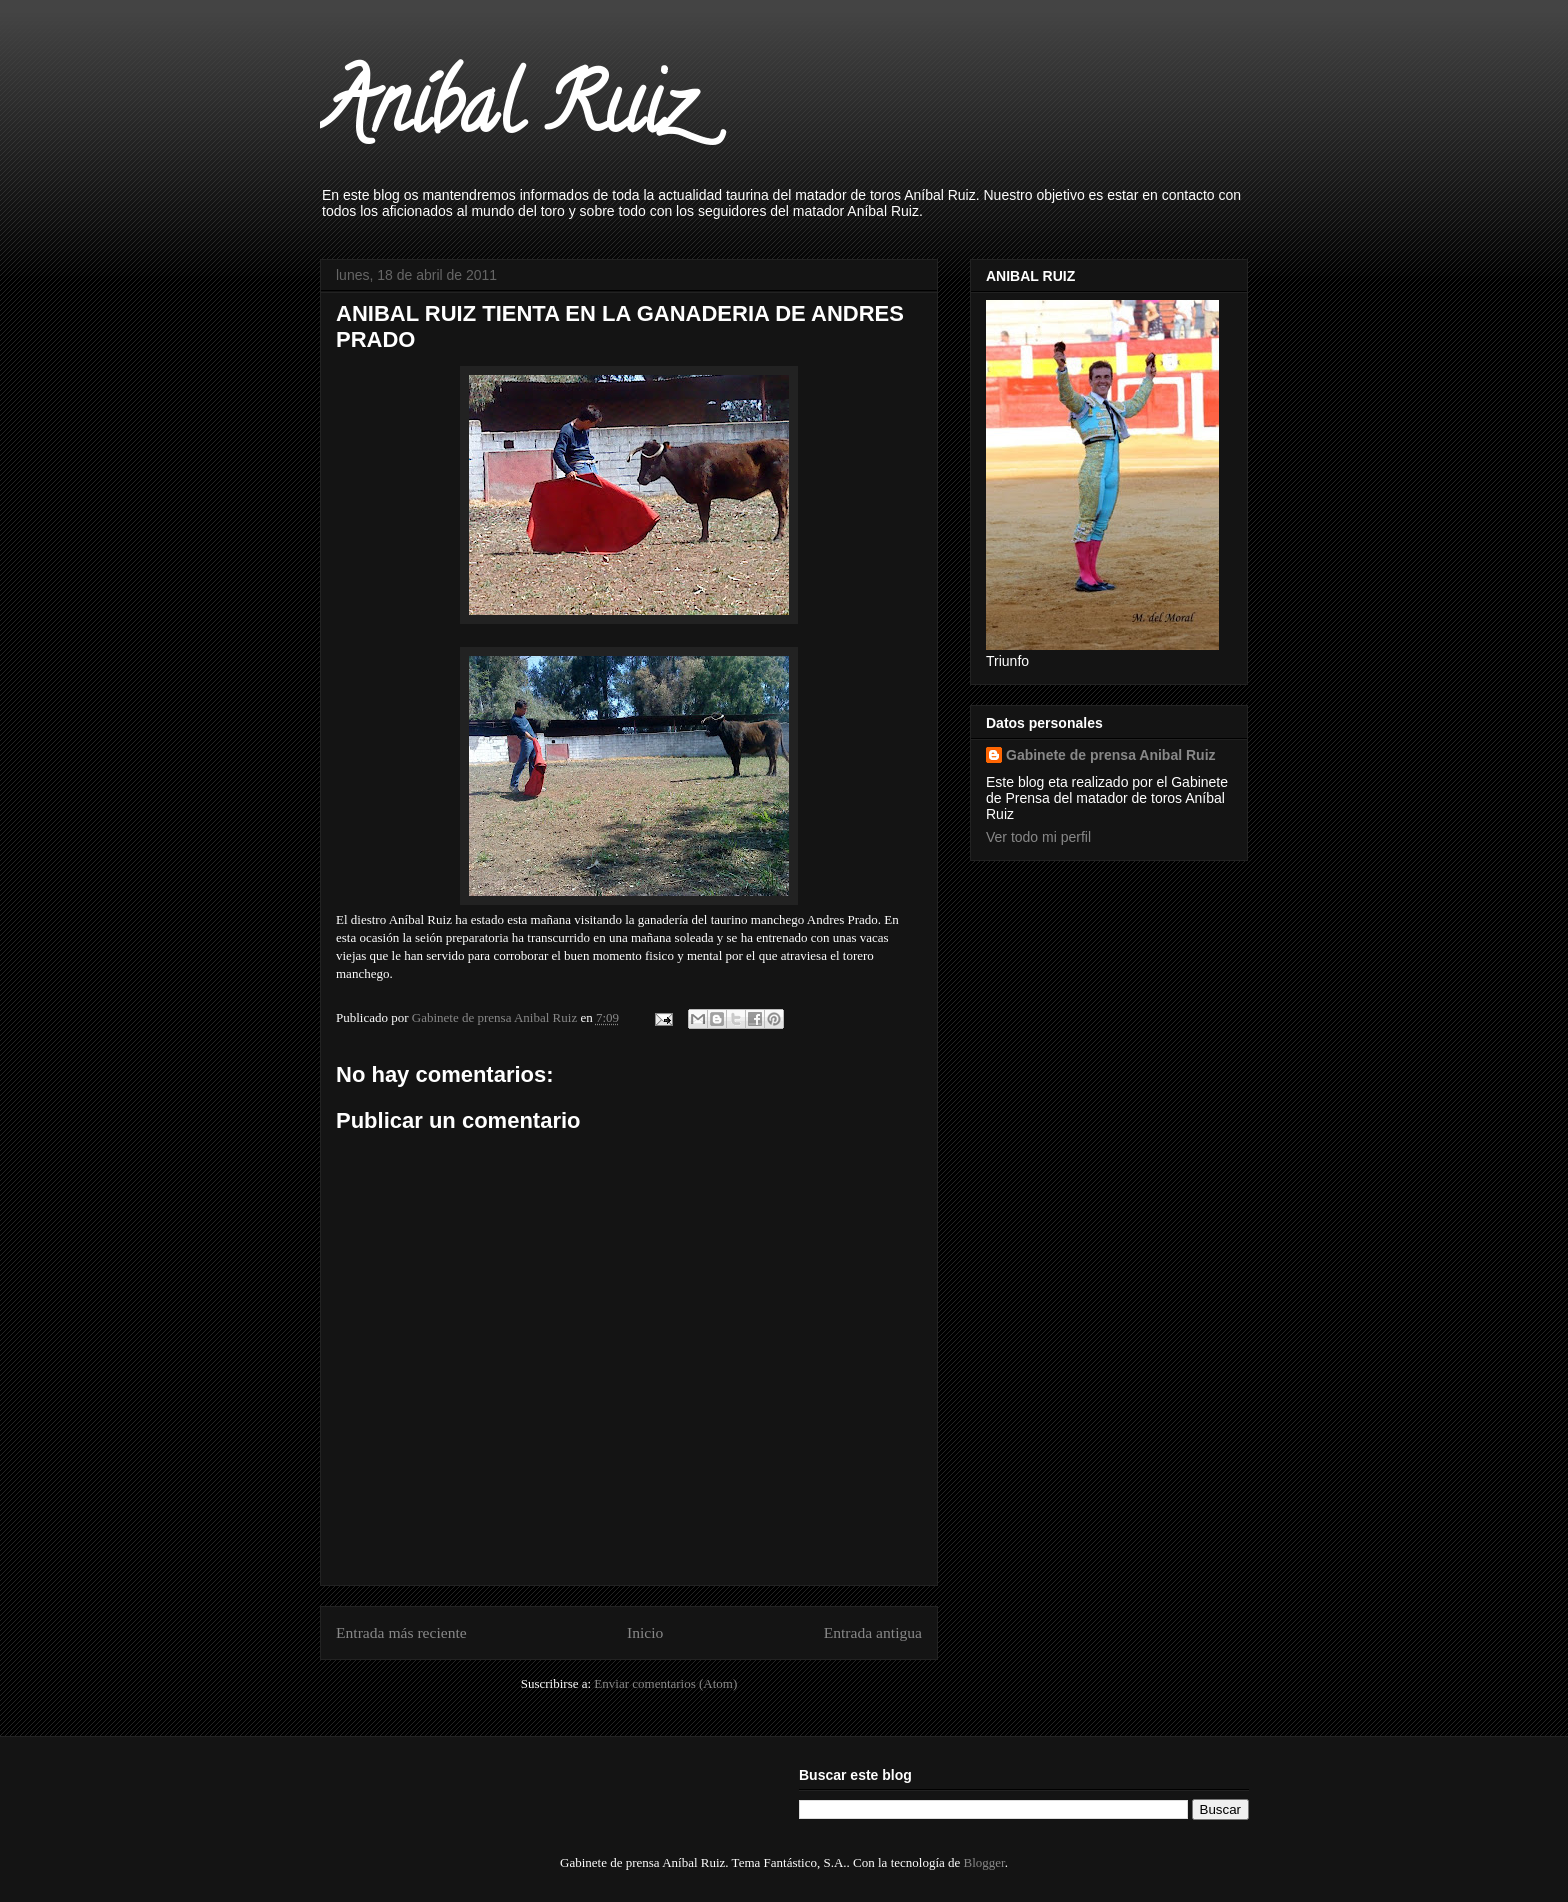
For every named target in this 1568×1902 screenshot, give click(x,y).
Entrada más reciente (401, 1632)
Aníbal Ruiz (505, 114)
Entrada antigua (873, 1632)
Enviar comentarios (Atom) (665, 1683)
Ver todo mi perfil (1038, 837)
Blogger (984, 1862)
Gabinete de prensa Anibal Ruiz (1111, 755)
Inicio (645, 1632)
